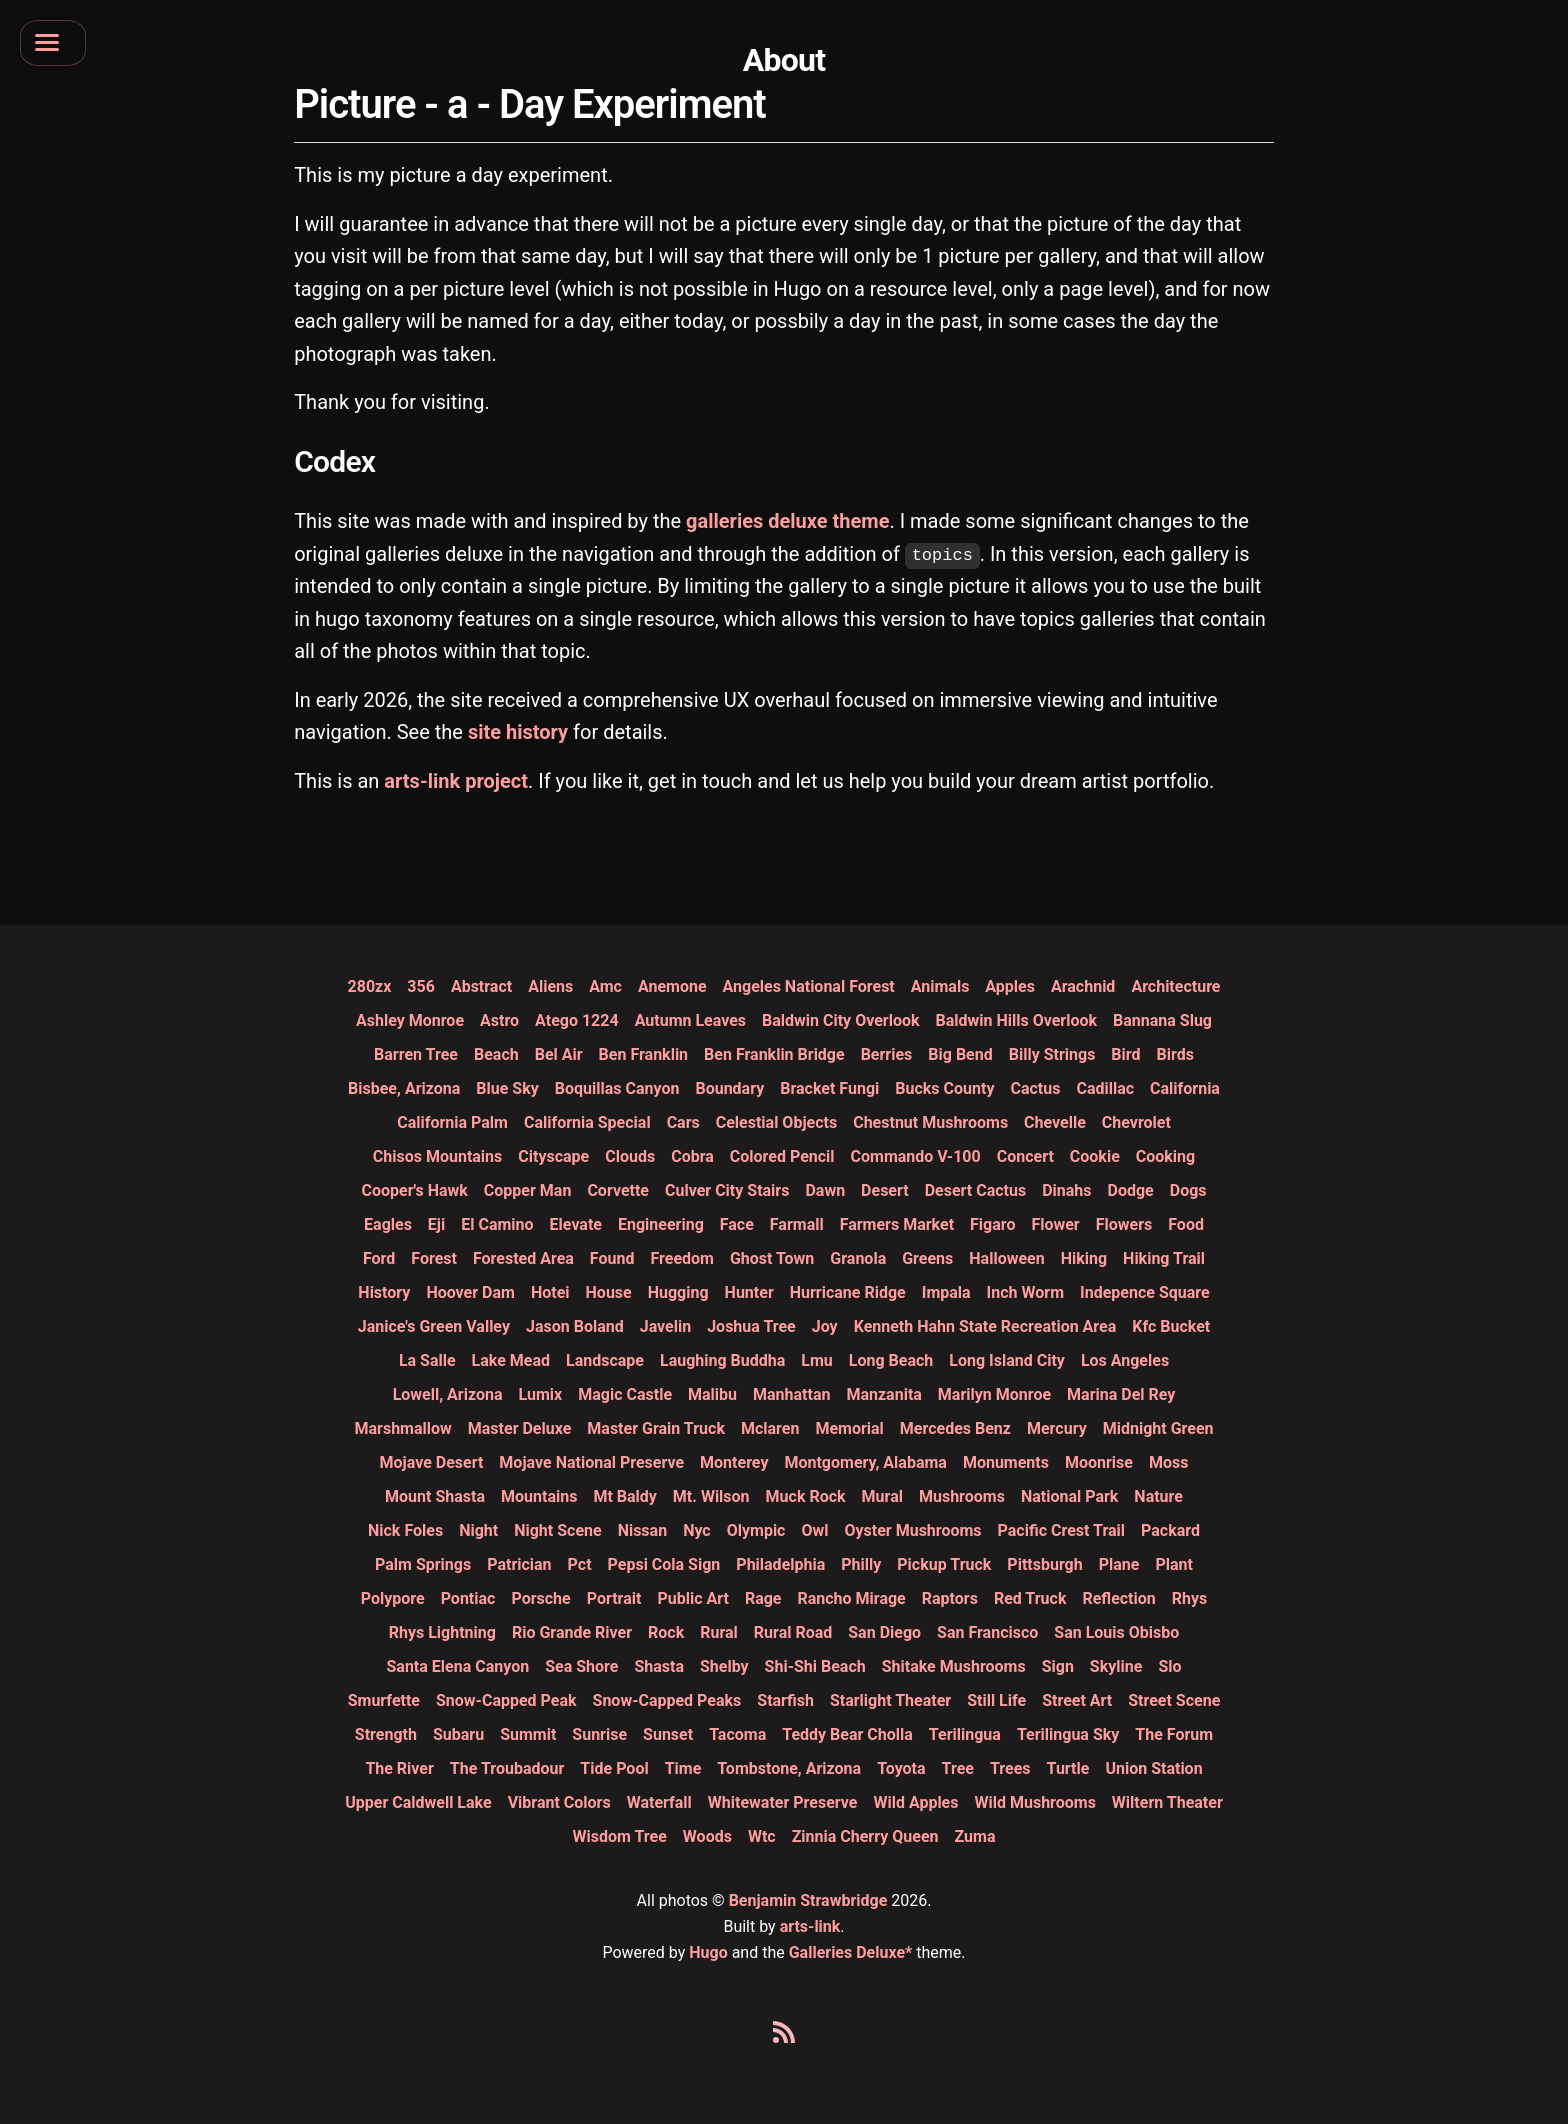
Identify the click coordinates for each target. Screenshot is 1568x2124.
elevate (576, 1224)
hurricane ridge (848, 1292)
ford (379, 1258)
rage (763, 1598)
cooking (1165, 1156)
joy (825, 1326)
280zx (370, 986)
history (384, 1292)
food (1186, 1224)
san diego (884, 1632)
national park (1069, 1496)
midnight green (1158, 1428)
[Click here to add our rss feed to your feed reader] (784, 2036)
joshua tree (751, 1326)
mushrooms (962, 1496)
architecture (1175, 986)
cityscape (553, 1156)
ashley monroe (410, 1020)
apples (1010, 986)
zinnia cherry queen (865, 1836)
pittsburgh (1044, 1564)
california (1185, 1088)
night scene (557, 1530)
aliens (550, 986)
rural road (793, 1632)
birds (1175, 1054)
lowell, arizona (448, 1394)
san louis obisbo (1116, 1632)
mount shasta (435, 1496)
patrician (519, 1564)
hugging (678, 1292)
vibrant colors (559, 1802)
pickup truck (944, 1564)
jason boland (575, 1326)
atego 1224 (577, 1020)
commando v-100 (916, 1156)
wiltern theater (1167, 1802)
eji (436, 1224)
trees (1010, 1768)
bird (1125, 1054)
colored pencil (782, 1156)
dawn (825, 1190)
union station (1153, 1768)
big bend (960, 1054)
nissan (643, 1530)
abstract (481, 986)
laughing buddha (722, 1360)
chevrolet (1136, 1122)
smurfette (384, 1700)
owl (814, 1530)
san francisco (987, 1632)
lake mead (511, 1360)
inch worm (1025, 1292)
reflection (1118, 1598)
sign (1058, 1666)
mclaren (770, 1428)
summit (528, 1734)
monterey (734, 1462)
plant (1174, 1564)
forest (434, 1258)
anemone (672, 986)
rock (666, 1632)
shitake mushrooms (954, 1666)
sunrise (599, 1734)
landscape (605, 1360)
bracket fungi (829, 1088)
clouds (630, 1156)
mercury (1057, 1428)
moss (1168, 1462)
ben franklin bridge (774, 1054)
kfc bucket (1171, 1326)
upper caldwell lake (418, 1802)
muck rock (806, 1496)
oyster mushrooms (912, 1530)
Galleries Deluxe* (851, 1952)
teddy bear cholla (847, 1734)
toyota (901, 1768)
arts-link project (456, 781)
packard (1170, 1530)
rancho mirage (851, 1598)
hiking (1084, 1258)
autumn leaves (690, 1020)
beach (496, 1054)
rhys (1189, 1598)
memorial (849, 1428)
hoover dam (470, 1292)
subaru (458, 1734)
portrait (614, 1598)
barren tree (416, 1054)
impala (946, 1292)
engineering (661, 1224)
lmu (816, 1360)
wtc (762, 1836)
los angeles (1125, 1360)
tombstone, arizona (789, 1768)
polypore (393, 1598)
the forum (1174, 1734)
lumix (541, 1394)
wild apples (915, 1802)
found (612, 1258)
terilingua (965, 1734)
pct (580, 1564)
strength (386, 1734)
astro (499, 1020)
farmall (797, 1224)
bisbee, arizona (404, 1088)
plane (1119, 1564)
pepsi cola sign (664, 1564)
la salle (427, 1360)
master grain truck (656, 1428)
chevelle (1055, 1122)
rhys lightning (442, 1632)
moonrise (1099, 1462)
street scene (1174, 1700)
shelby (724, 1666)
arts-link (810, 1926)
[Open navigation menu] (59, 47)
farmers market (897, 1224)
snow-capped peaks (667, 1700)
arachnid (1083, 986)
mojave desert (432, 1462)
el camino (497, 1224)
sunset (668, 1734)
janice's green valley (434, 1326)
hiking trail (1164, 1258)
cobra (692, 1156)
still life (996, 1700)
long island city (1007, 1360)
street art (1077, 1700)
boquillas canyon (617, 1088)
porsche (540, 1598)
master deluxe (520, 1428)
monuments (1006, 1462)
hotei (550, 1292)
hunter (749, 1292)
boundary (729, 1088)
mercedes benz (955, 1428)
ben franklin (644, 1054)
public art (692, 1598)
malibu (712, 1394)
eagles (388, 1224)
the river (399, 1768)
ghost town (772, 1258)
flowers (1124, 1224)
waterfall (659, 1802)
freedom (681, 1258)
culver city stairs (727, 1190)
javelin (665, 1326)
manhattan (791, 1394)
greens (927, 1258)
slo (1169, 1666)
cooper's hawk (414, 1190)
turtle (1068, 1768)
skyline (1116, 1666)
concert (1025, 1156)
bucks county (944, 1088)
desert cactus (976, 1190)
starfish (785, 1700)
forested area (523, 1258)
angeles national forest (809, 986)
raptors (950, 1598)
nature (1158, 1496)
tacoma (737, 1734)
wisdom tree (620, 1836)
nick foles (405, 1530)
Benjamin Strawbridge (808, 1900)
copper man (528, 1190)
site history (518, 732)
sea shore (581, 1666)
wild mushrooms (1034, 1802)
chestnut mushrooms (930, 1122)
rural (719, 1632)
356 (421, 986)
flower (1055, 1224)
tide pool (614, 1768)
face (737, 1224)
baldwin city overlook (840, 1020)
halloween (1006, 1258)
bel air (559, 1054)
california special (587, 1122)
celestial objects (776, 1122)
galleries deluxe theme (787, 521)
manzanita (883, 1394)
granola (858, 1258)
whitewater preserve (783, 1802)
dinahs (1066, 1190)
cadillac (1105, 1088)
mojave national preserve (591, 1462)
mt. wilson (711, 1496)
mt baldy (624, 1496)
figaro (992, 1224)
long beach (891, 1360)
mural (882, 1496)
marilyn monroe (994, 1394)
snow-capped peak (506, 1700)
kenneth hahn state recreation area (985, 1326)
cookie (1095, 1156)
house (609, 1292)
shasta (659, 1666)
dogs (1188, 1190)
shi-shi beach (815, 1666)
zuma (975, 1836)
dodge (1131, 1190)
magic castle (625, 1394)
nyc (697, 1530)
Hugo (708, 1952)
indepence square (1145, 1292)
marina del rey (1121, 1394)
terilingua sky (1068, 1734)
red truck (1030, 1598)
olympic (756, 1530)
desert (885, 1190)
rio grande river (572, 1632)
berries (887, 1054)
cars (683, 1122)
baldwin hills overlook (1017, 1020)
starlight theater (890, 1700)
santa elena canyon (457, 1666)
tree (958, 1768)
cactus (1035, 1088)
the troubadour (507, 1768)
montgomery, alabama (865, 1462)
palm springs (423, 1564)
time (683, 1768)
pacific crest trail (1061, 1530)
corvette (618, 1190)
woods (707, 1836)
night (478, 1530)
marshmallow (403, 1428)
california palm (452, 1122)
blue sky (507, 1088)
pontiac (468, 1598)
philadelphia (780, 1564)
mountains (539, 1496)
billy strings (1052, 1054)
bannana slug (1162, 1020)
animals (940, 986)
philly (861, 1564)
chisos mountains (437, 1156)
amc (605, 986)
